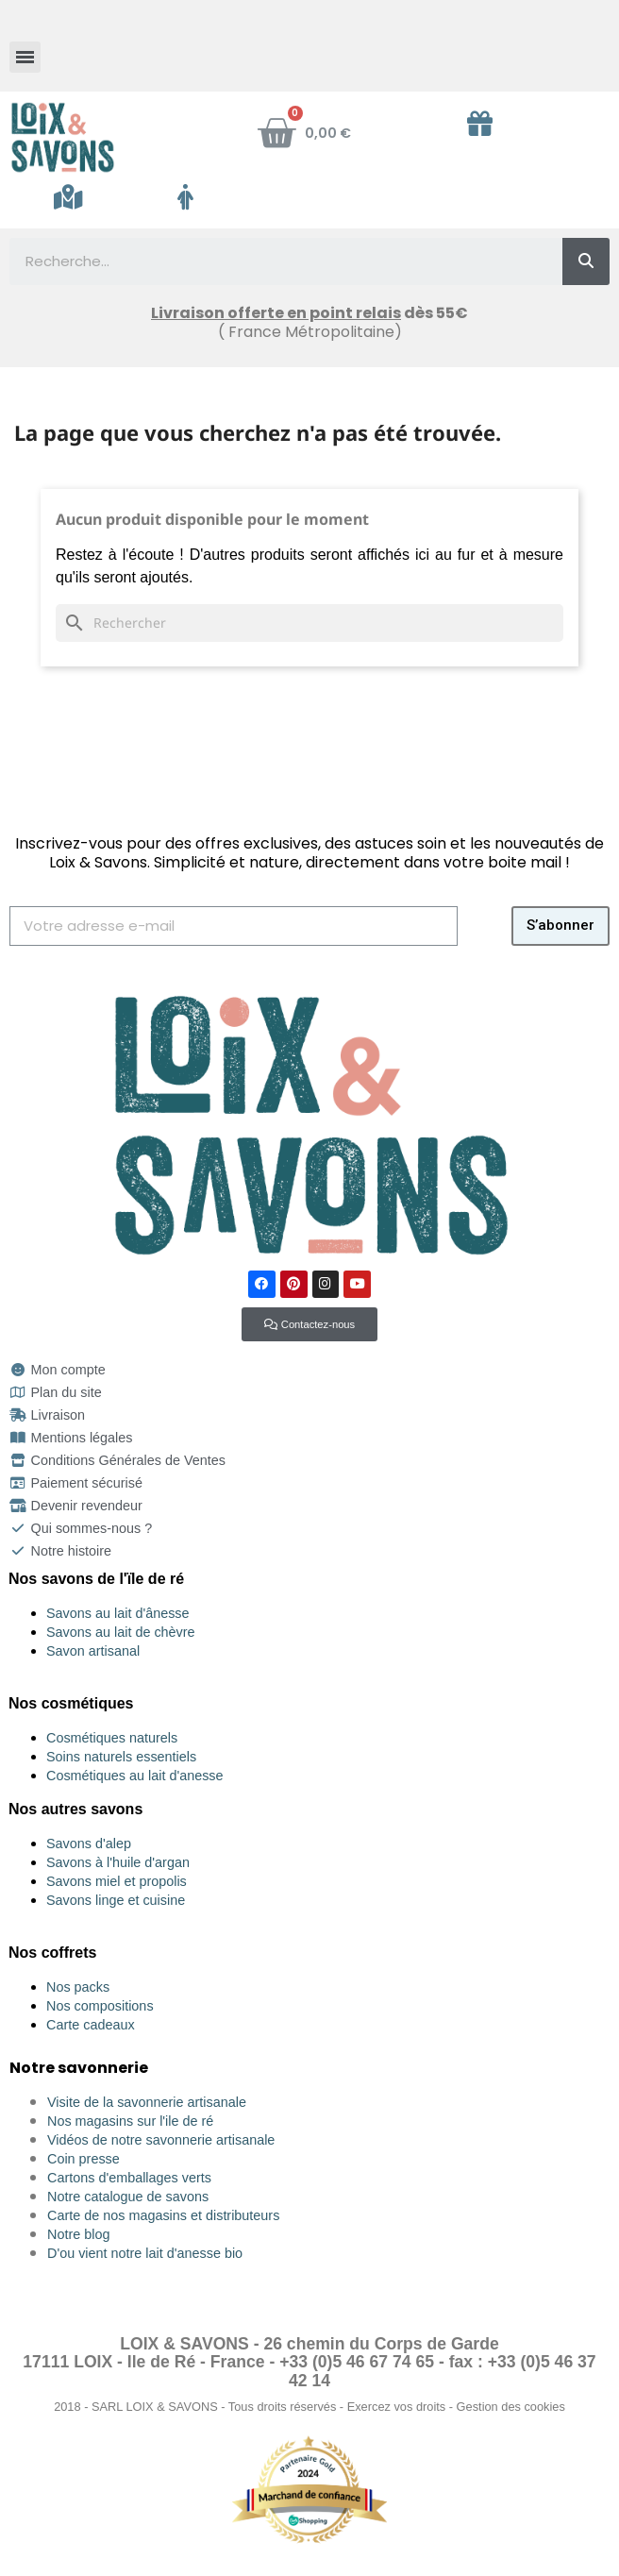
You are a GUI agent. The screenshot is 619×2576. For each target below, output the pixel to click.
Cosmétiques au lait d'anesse (135, 1775)
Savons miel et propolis (116, 1881)
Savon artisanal (93, 1650)
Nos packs (77, 1987)
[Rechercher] (309, 623)
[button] (309, 1324)
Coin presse (83, 2158)
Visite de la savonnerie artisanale (146, 2102)
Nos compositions (100, 2005)
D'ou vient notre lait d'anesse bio (145, 2253)
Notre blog (78, 2234)
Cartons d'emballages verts (129, 2177)
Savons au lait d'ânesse (118, 1613)
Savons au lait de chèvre (120, 1632)
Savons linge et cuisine (115, 1900)
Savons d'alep (88, 1843)
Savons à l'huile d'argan (118, 1862)
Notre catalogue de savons (128, 2196)
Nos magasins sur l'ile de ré (130, 2121)
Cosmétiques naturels (111, 1737)
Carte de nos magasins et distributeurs (163, 2215)
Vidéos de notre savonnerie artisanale (161, 2139)
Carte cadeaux (90, 2024)
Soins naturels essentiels (121, 1756)
